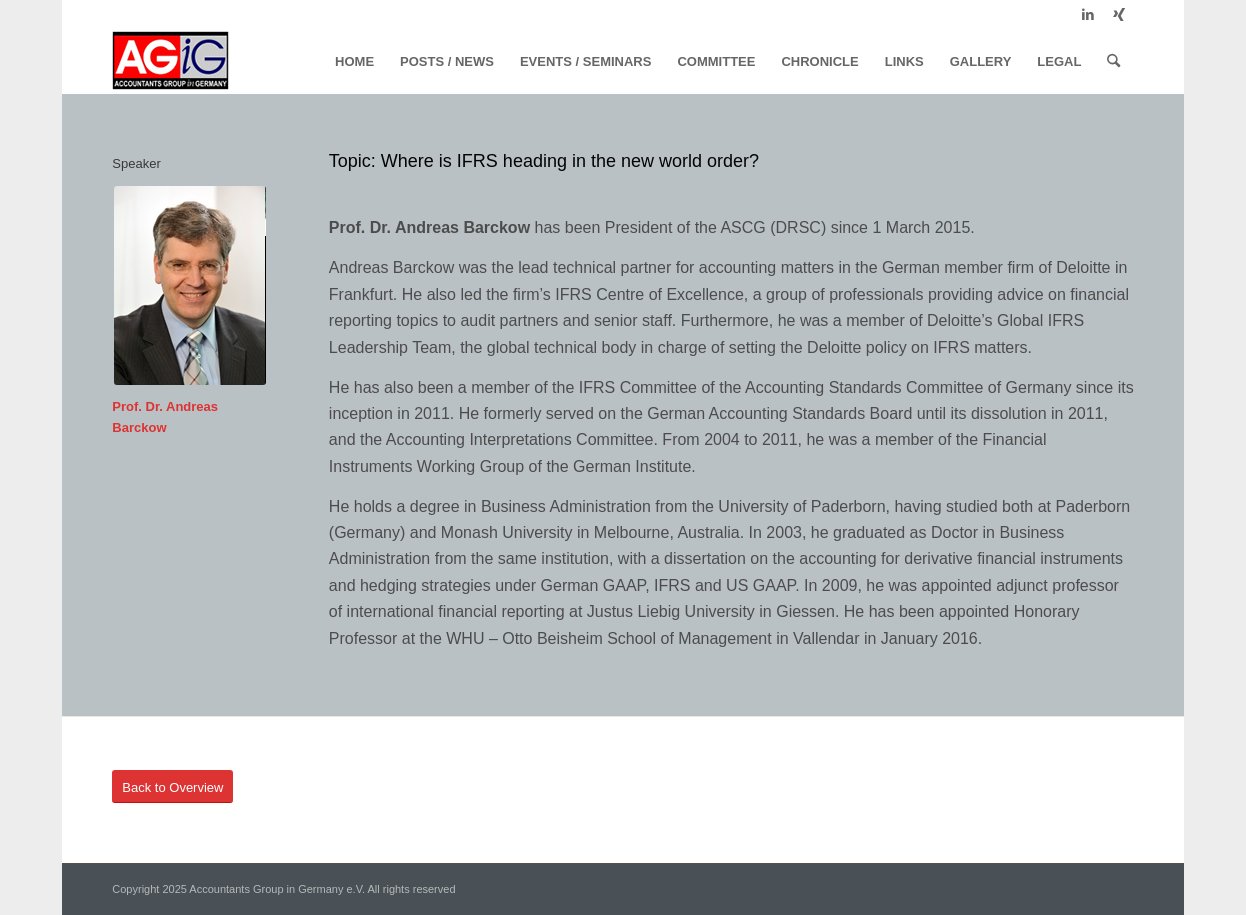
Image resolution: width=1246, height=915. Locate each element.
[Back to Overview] (172, 787)
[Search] (1113, 62)
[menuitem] (354, 62)
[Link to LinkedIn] (1088, 15)
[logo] (170, 62)
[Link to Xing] (1119, 15)
